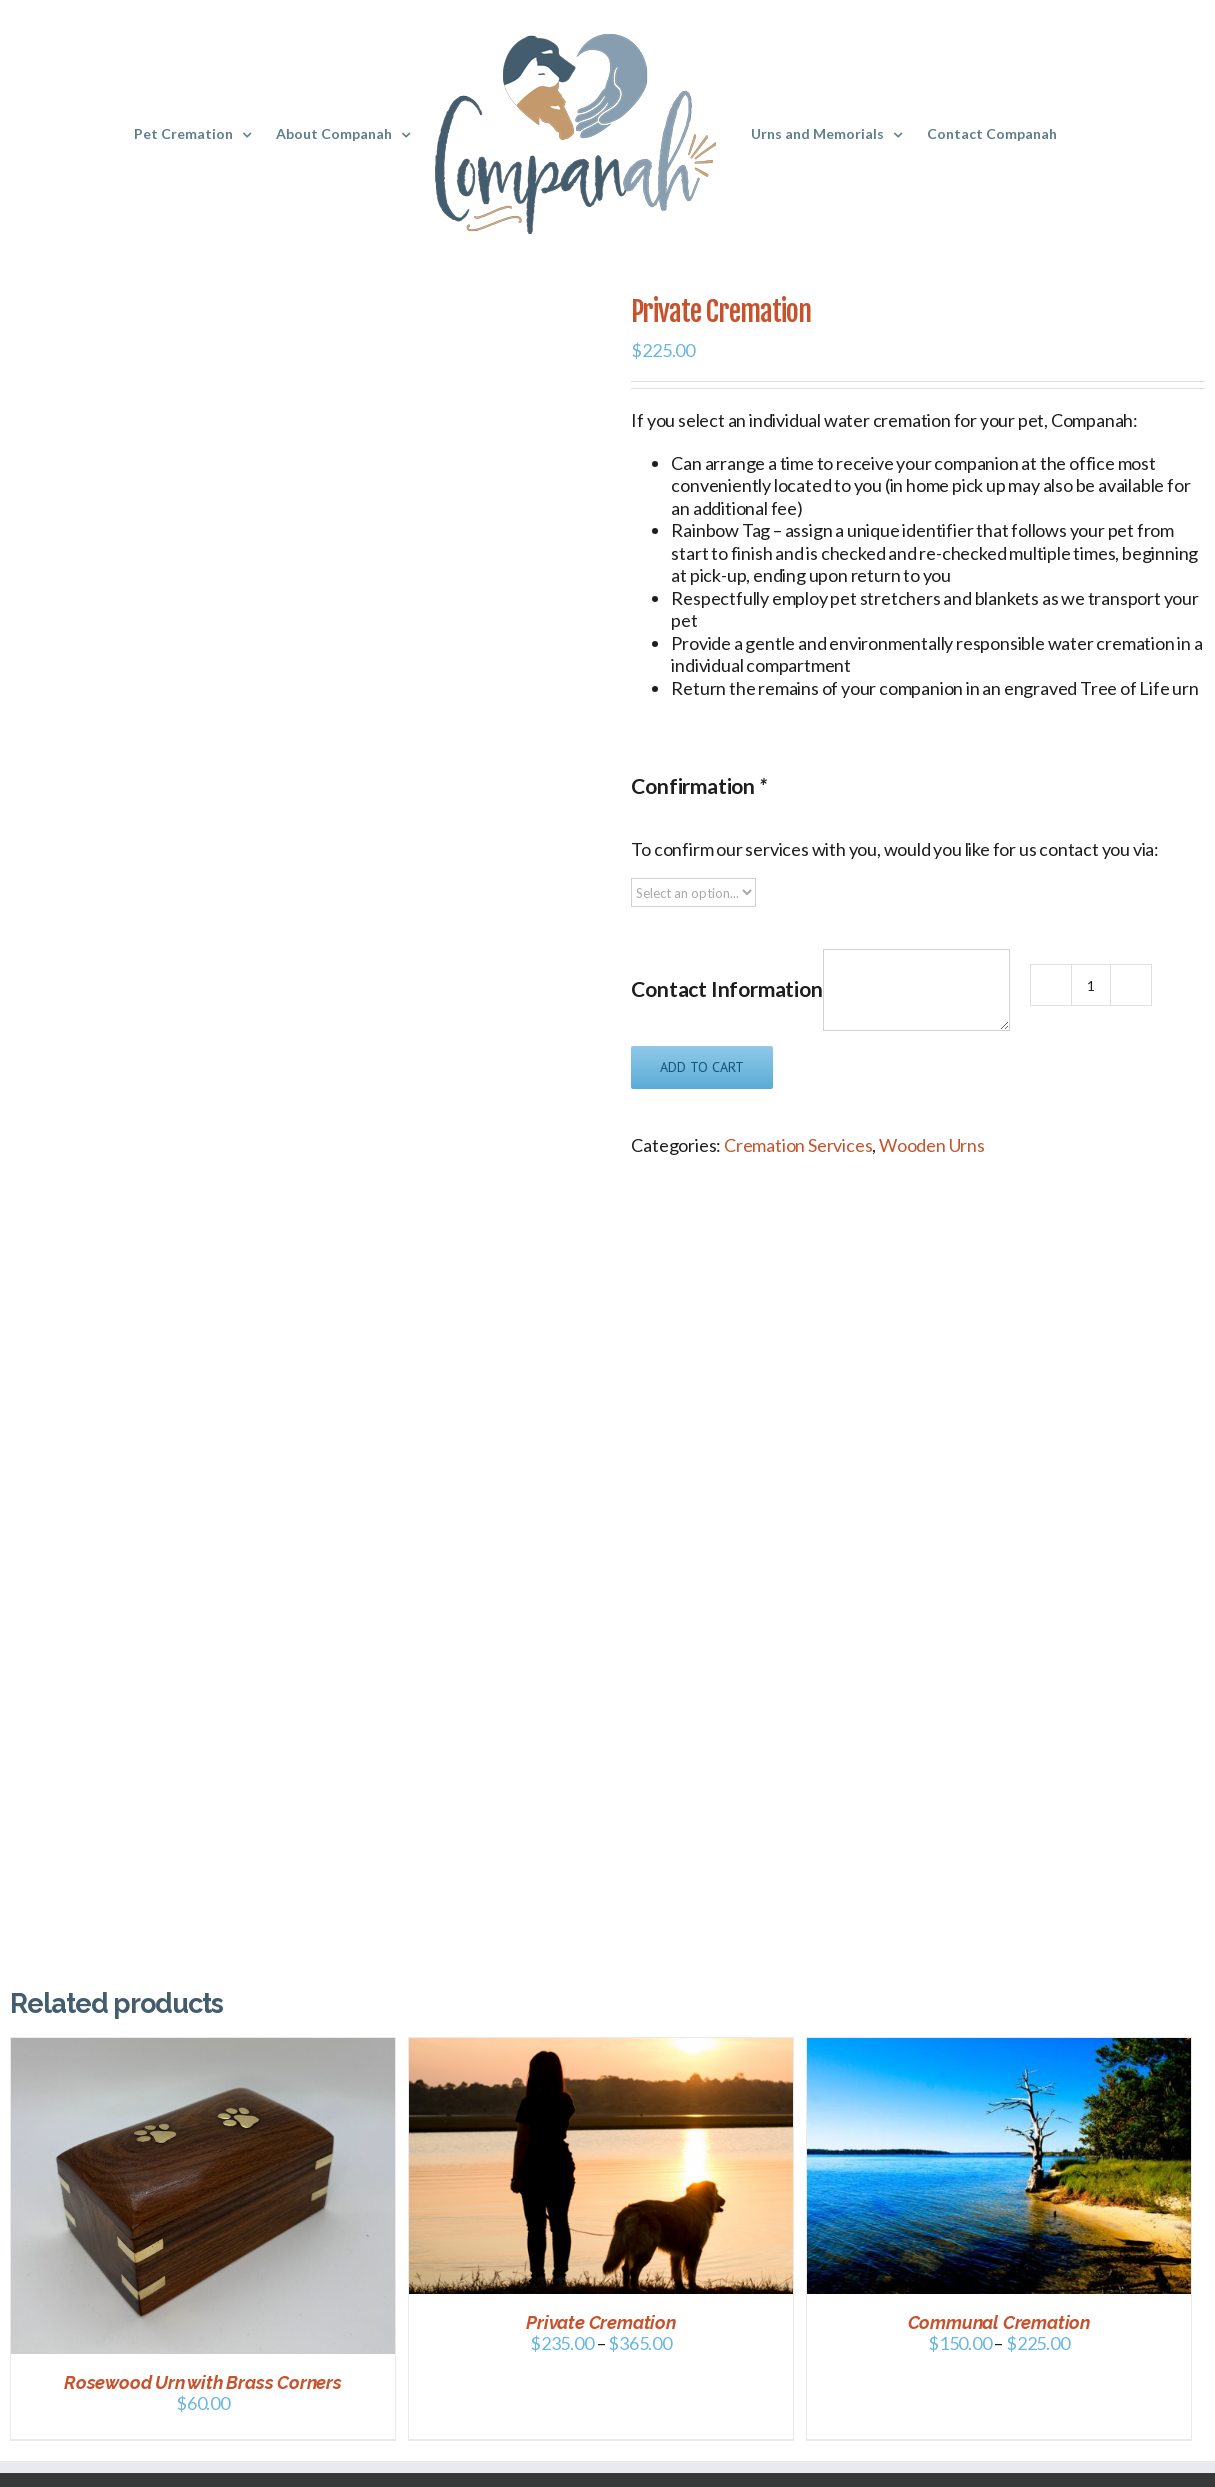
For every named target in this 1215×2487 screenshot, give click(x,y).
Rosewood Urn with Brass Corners (203, 2382)
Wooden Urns (932, 1145)
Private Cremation (601, 2322)
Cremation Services (798, 1145)
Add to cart (702, 1067)
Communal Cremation (999, 2322)
